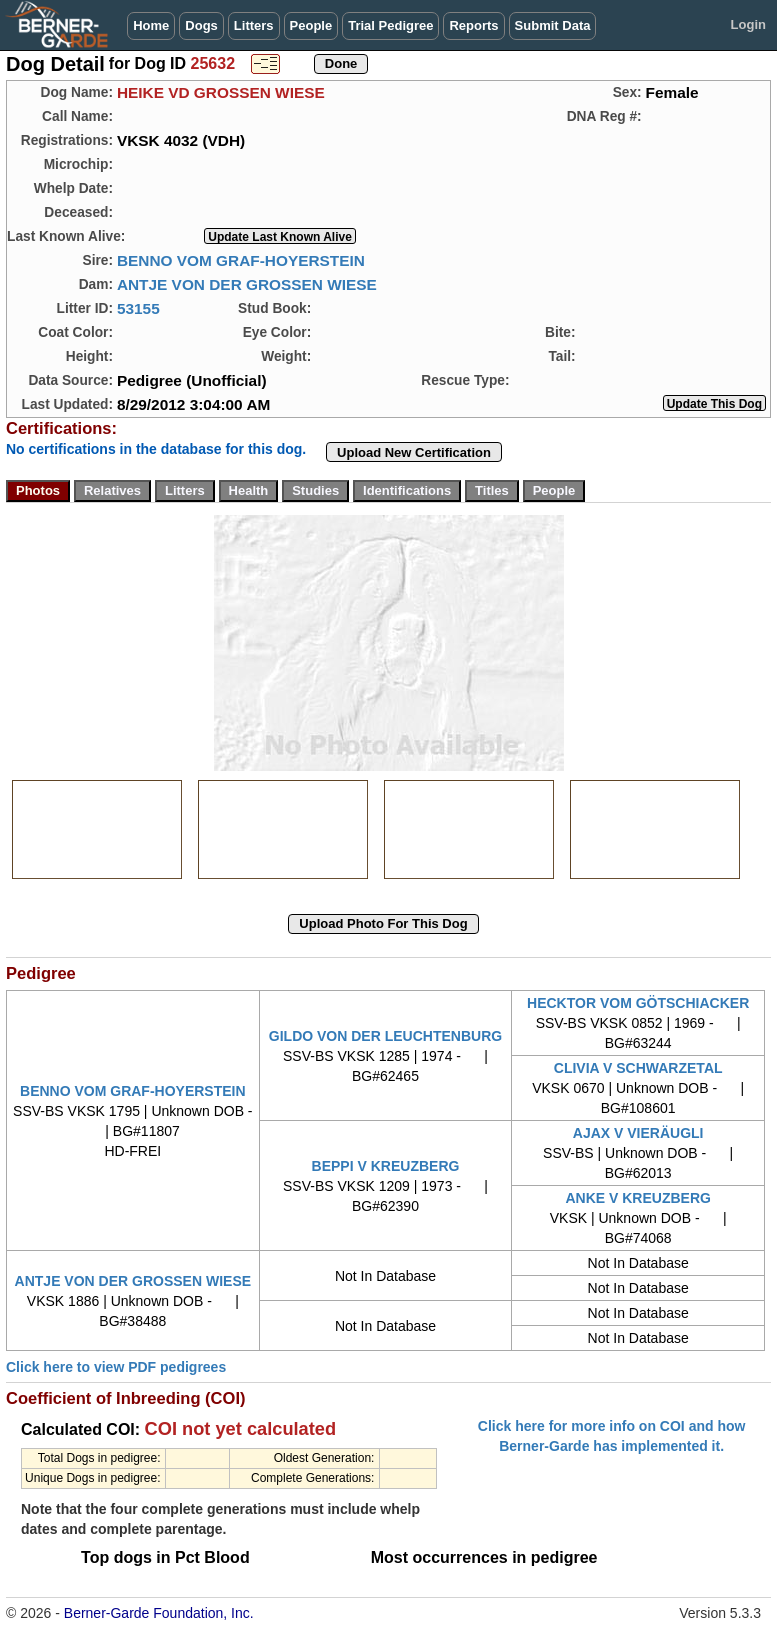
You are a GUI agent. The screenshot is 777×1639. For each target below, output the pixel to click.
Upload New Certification (414, 452)
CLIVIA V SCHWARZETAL (638, 1068)
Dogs (201, 25)
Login (748, 24)
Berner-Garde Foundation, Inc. (159, 1613)
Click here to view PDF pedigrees (116, 1367)
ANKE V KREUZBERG (637, 1198)
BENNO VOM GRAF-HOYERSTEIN (241, 260)
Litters (254, 25)
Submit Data (553, 25)
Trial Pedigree (390, 25)
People (311, 25)
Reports (473, 25)
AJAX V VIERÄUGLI (638, 1133)
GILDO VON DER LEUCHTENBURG (385, 1036)
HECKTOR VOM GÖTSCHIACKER (638, 1003)
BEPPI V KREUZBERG (386, 1166)
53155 (138, 308)
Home (151, 25)
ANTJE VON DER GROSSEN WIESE (247, 284)
